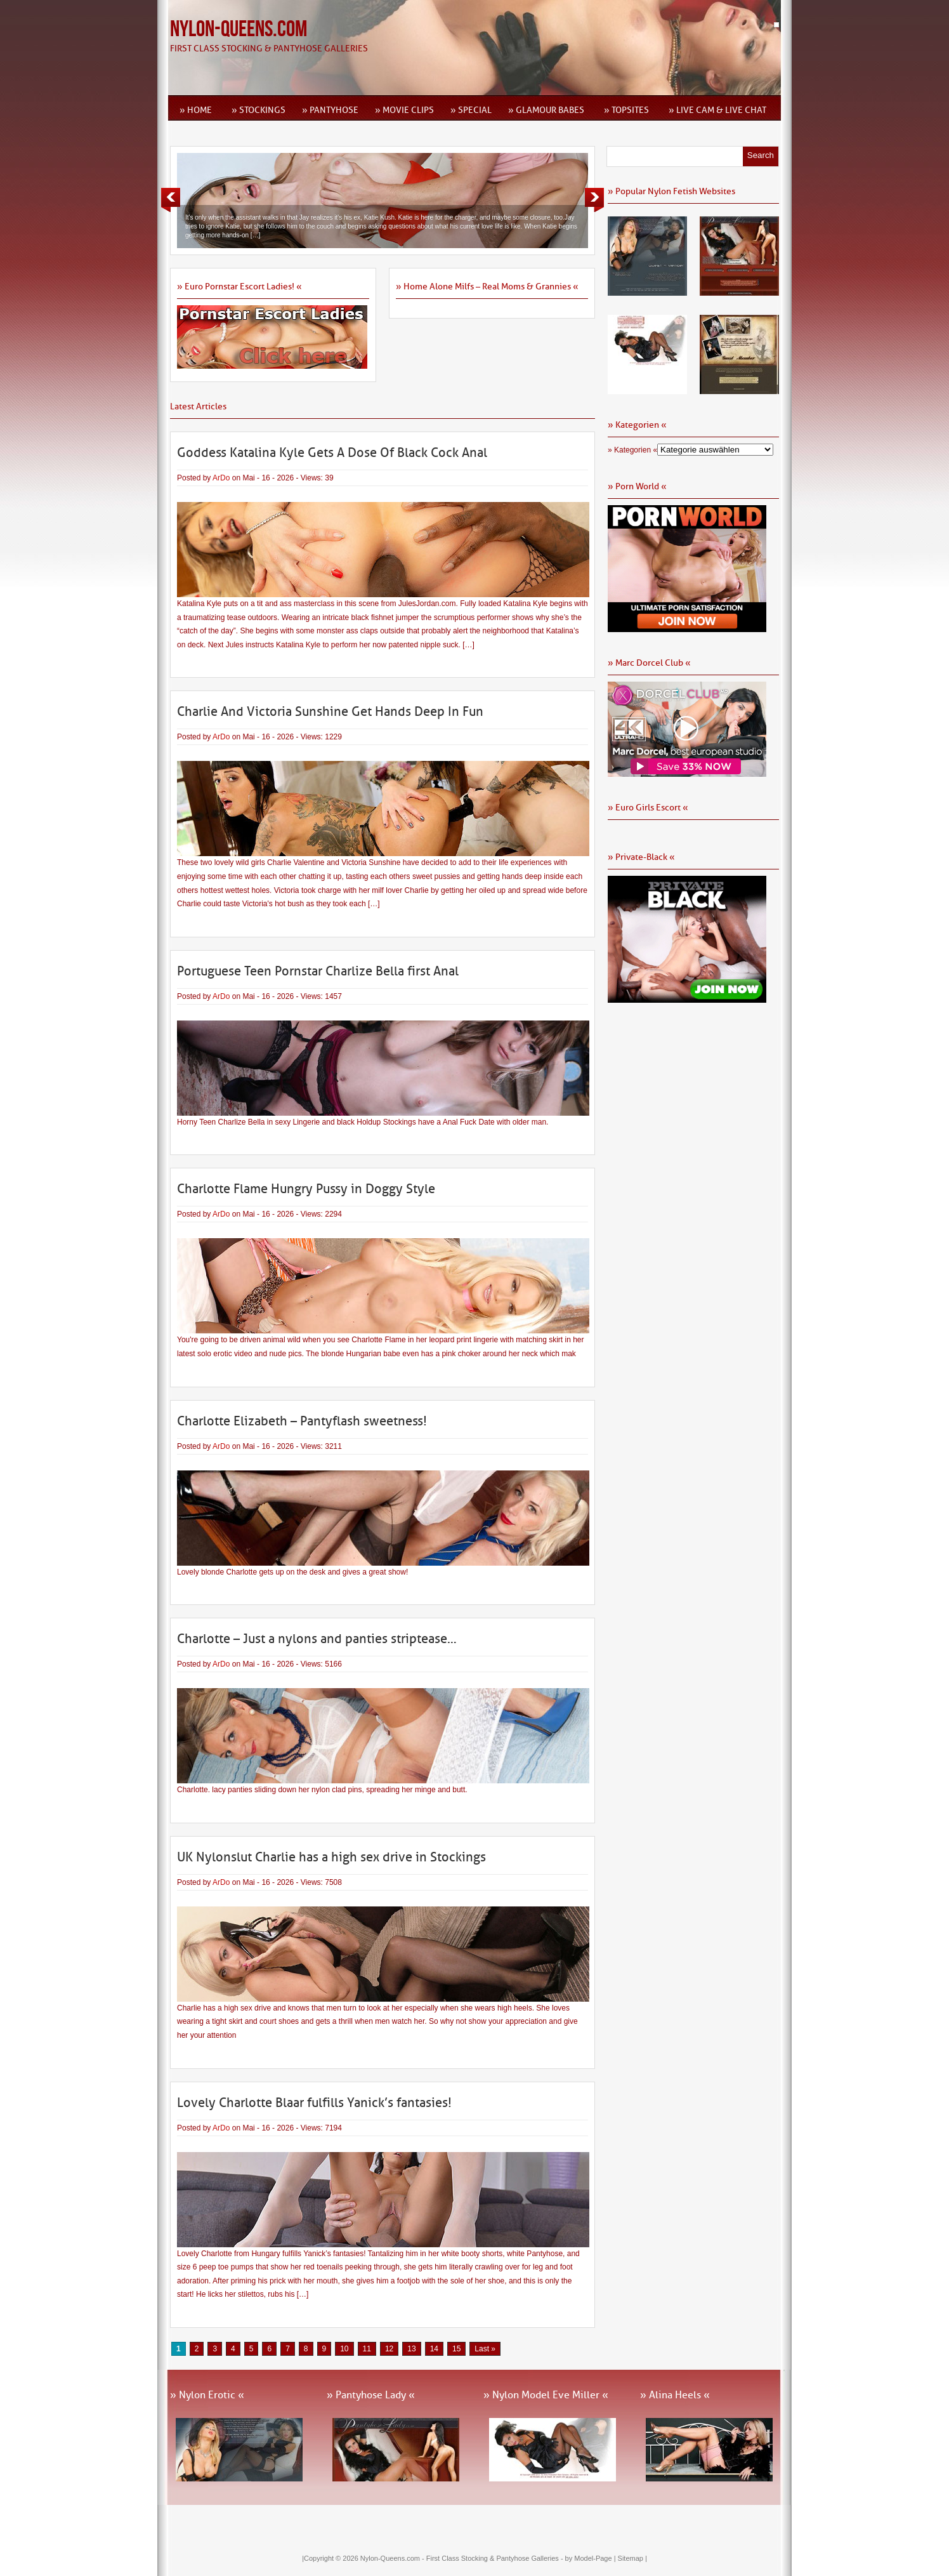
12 (389, 2348)
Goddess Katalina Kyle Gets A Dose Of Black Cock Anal (332, 452)
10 (344, 2348)
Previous (170, 200)
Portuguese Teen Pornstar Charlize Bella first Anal (318, 971)
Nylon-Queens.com (238, 29)
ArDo (221, 477)
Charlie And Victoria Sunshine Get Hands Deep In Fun (330, 711)
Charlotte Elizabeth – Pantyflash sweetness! (302, 1421)
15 (456, 2348)
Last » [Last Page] (484, 2348)
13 (411, 2348)
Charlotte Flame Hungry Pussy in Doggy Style (306, 1188)
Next (594, 200)
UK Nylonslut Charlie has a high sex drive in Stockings (331, 1857)
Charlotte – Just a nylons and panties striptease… (317, 1638)
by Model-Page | (591, 2558)
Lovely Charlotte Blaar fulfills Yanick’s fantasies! (314, 2102)
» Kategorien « (632, 450)
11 (367, 2348)
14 (434, 2348)
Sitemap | (632, 2558)
